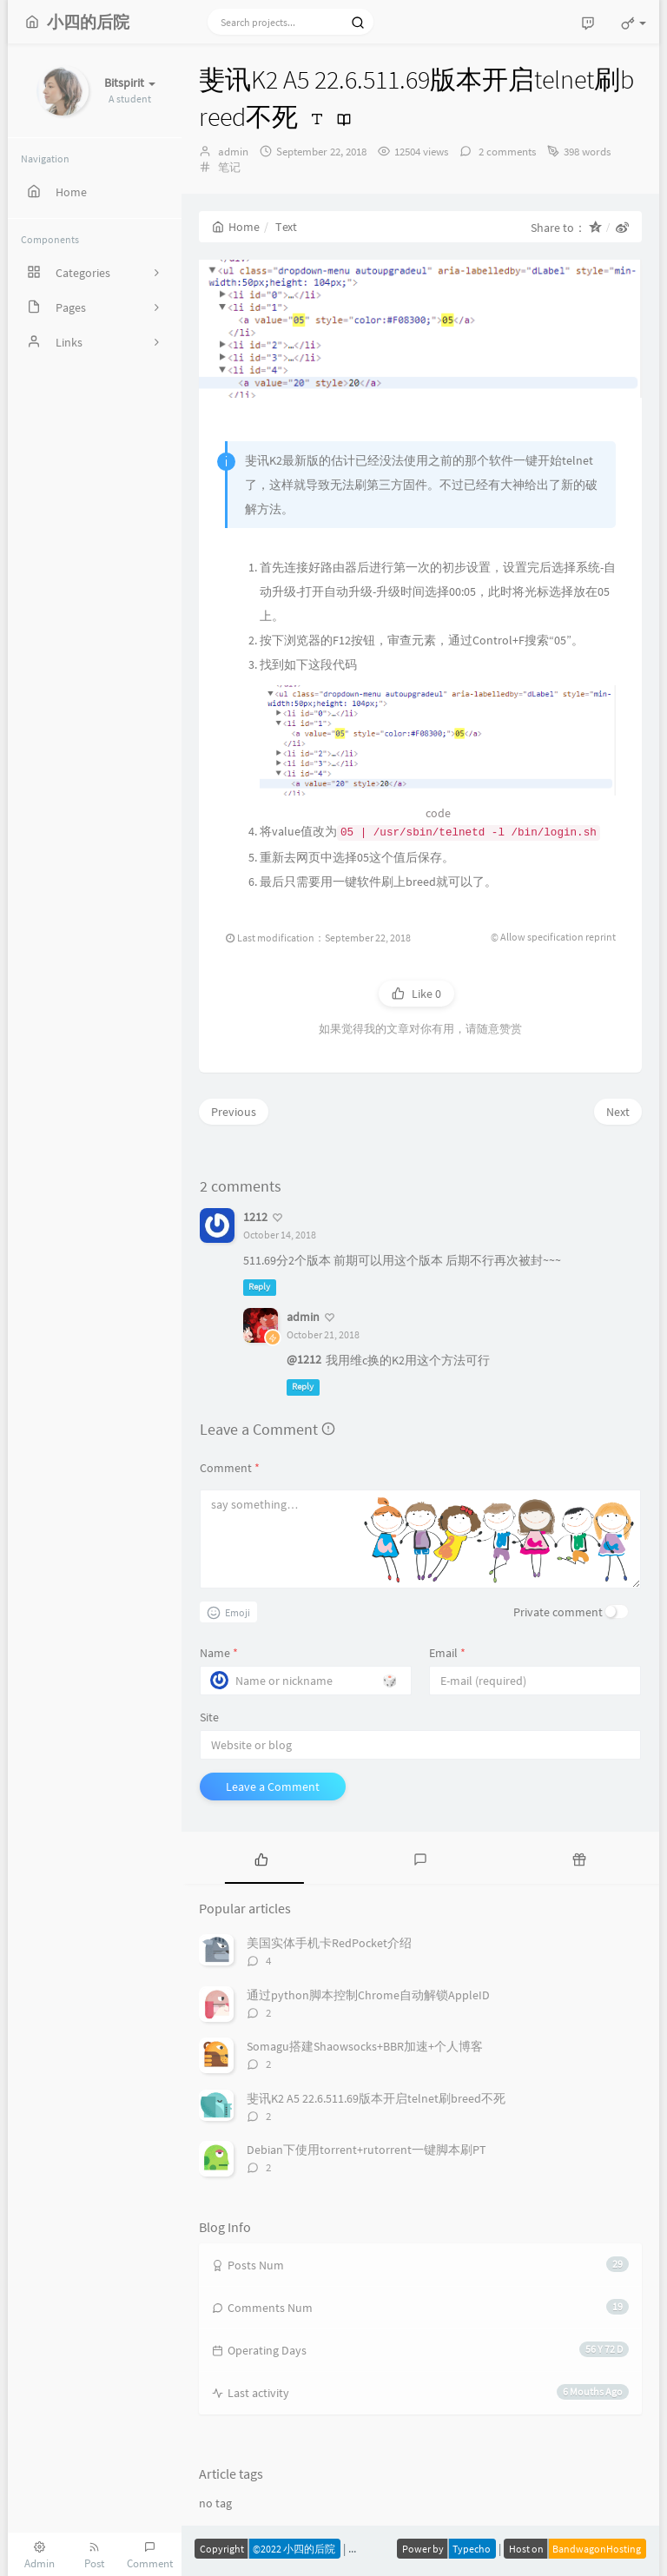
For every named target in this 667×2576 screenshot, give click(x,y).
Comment (230, 1468)
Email (447, 1653)
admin (233, 151)
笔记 (229, 167)
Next (618, 1112)
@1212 (304, 1359)
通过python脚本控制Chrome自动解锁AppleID (368, 1995)
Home (236, 226)
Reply (259, 1287)
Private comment (558, 1612)
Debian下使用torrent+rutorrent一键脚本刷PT (366, 2149)
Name (219, 1653)
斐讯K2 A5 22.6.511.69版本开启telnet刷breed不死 (376, 2098)
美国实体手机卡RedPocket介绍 (329, 1943)
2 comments (506, 151)
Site (209, 1717)
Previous (233, 1112)
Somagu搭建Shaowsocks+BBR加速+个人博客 (365, 2046)
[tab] (261, 1858)
